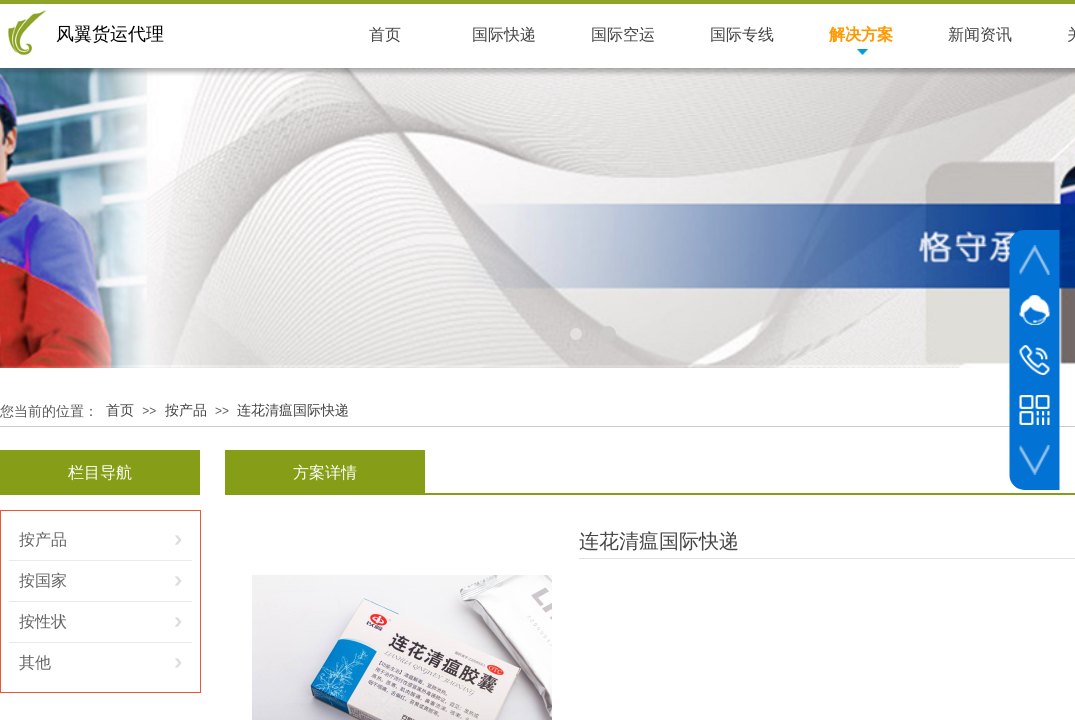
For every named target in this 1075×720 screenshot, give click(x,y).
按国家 (43, 580)
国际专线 (742, 34)
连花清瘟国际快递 (293, 410)
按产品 (186, 410)
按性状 (43, 621)
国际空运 (623, 34)
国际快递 (504, 34)
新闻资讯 (980, 34)
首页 (120, 410)
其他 (35, 662)
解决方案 (861, 34)
